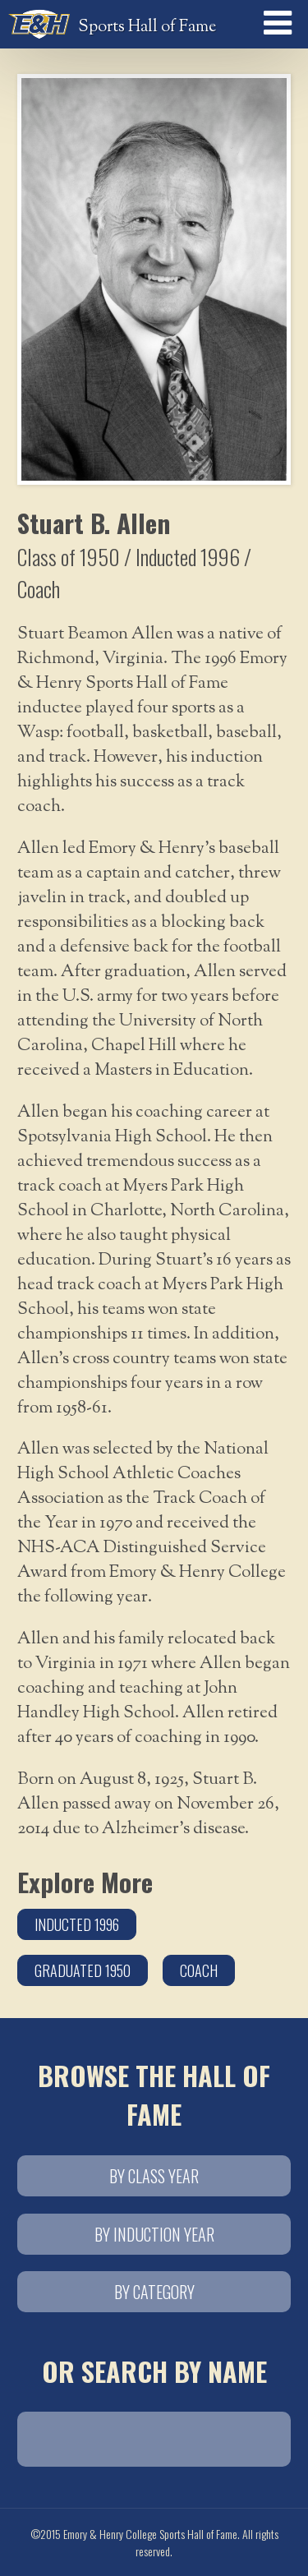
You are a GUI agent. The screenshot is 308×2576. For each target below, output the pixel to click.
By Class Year (154, 2176)
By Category (154, 2291)
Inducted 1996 (76, 1924)
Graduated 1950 (82, 1970)
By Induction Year (154, 2234)
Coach (199, 1970)
